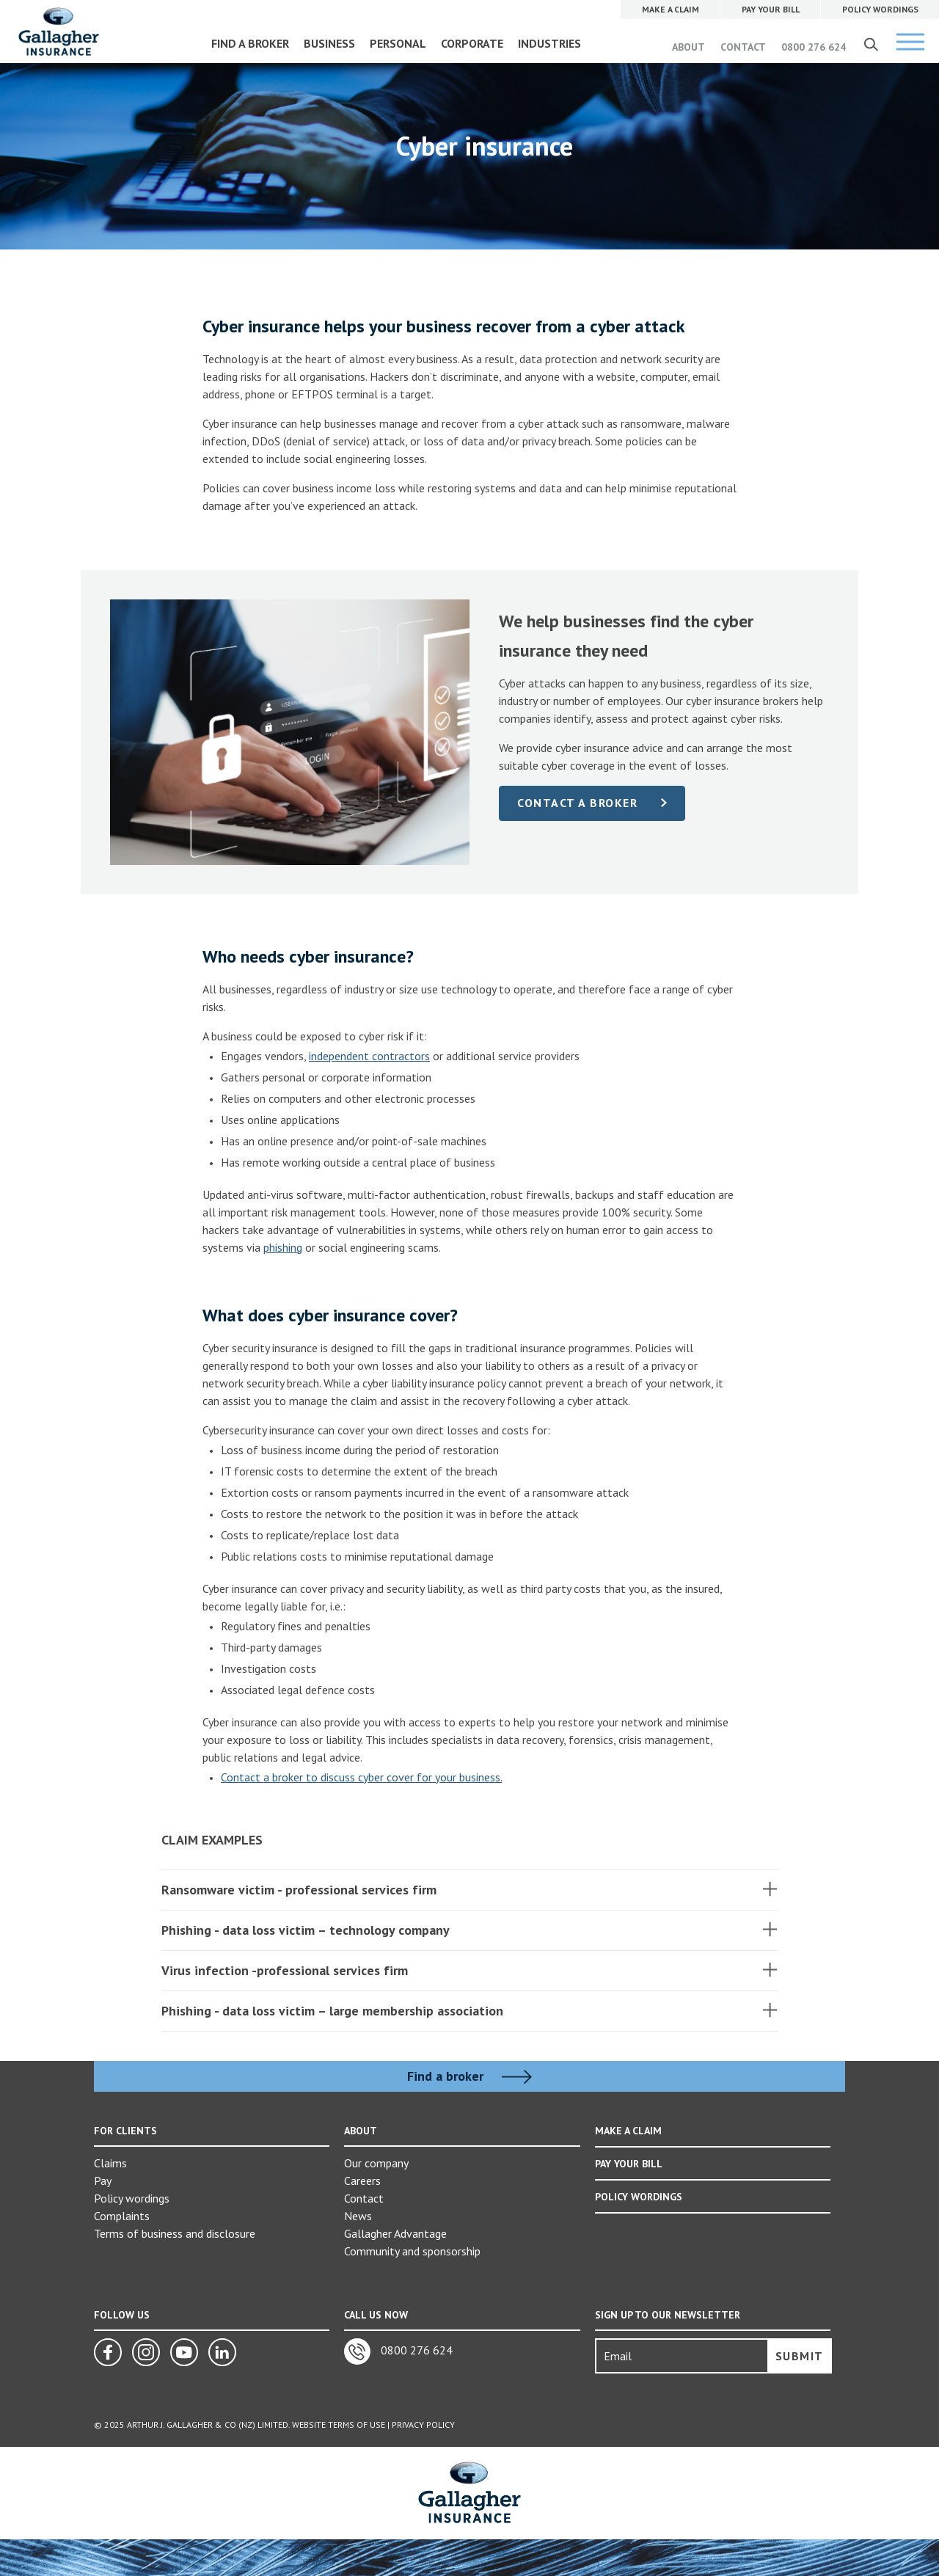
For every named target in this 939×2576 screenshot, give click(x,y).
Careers (362, 2180)
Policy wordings (131, 2198)
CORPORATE (472, 43)
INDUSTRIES (549, 43)
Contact (364, 2198)
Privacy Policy (423, 2424)
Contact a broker (577, 802)
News (358, 2215)
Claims (110, 2163)
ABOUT (688, 47)
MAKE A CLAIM (628, 2130)
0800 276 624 (813, 47)
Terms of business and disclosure (174, 2233)
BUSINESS (329, 43)
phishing (282, 1247)
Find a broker (469, 2076)
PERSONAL (398, 43)
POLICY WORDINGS (638, 2195)
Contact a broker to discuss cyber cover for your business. (361, 1777)
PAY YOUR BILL (628, 2163)
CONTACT (743, 47)
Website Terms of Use (338, 2424)
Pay (103, 2180)
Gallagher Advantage (395, 2233)
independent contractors (369, 1055)
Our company (376, 2163)
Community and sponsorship (412, 2251)
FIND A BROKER (250, 43)
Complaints (122, 2215)
